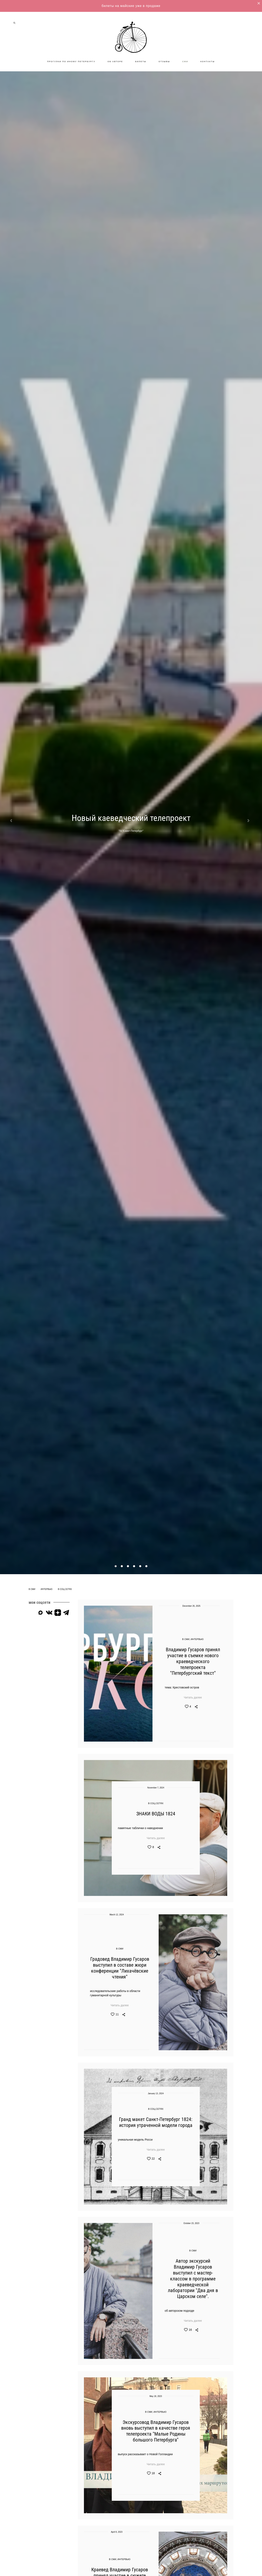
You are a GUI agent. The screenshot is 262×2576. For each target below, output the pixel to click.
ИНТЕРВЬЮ (47, 1589)
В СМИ (32, 1589)
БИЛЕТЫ (140, 62)
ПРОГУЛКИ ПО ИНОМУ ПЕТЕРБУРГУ (71, 62)
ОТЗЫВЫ (164, 62)
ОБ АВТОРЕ (115, 62)
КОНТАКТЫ (207, 62)
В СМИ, (186, 1639)
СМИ (185, 62)
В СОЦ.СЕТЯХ (65, 1589)
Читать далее (193, 1697)
